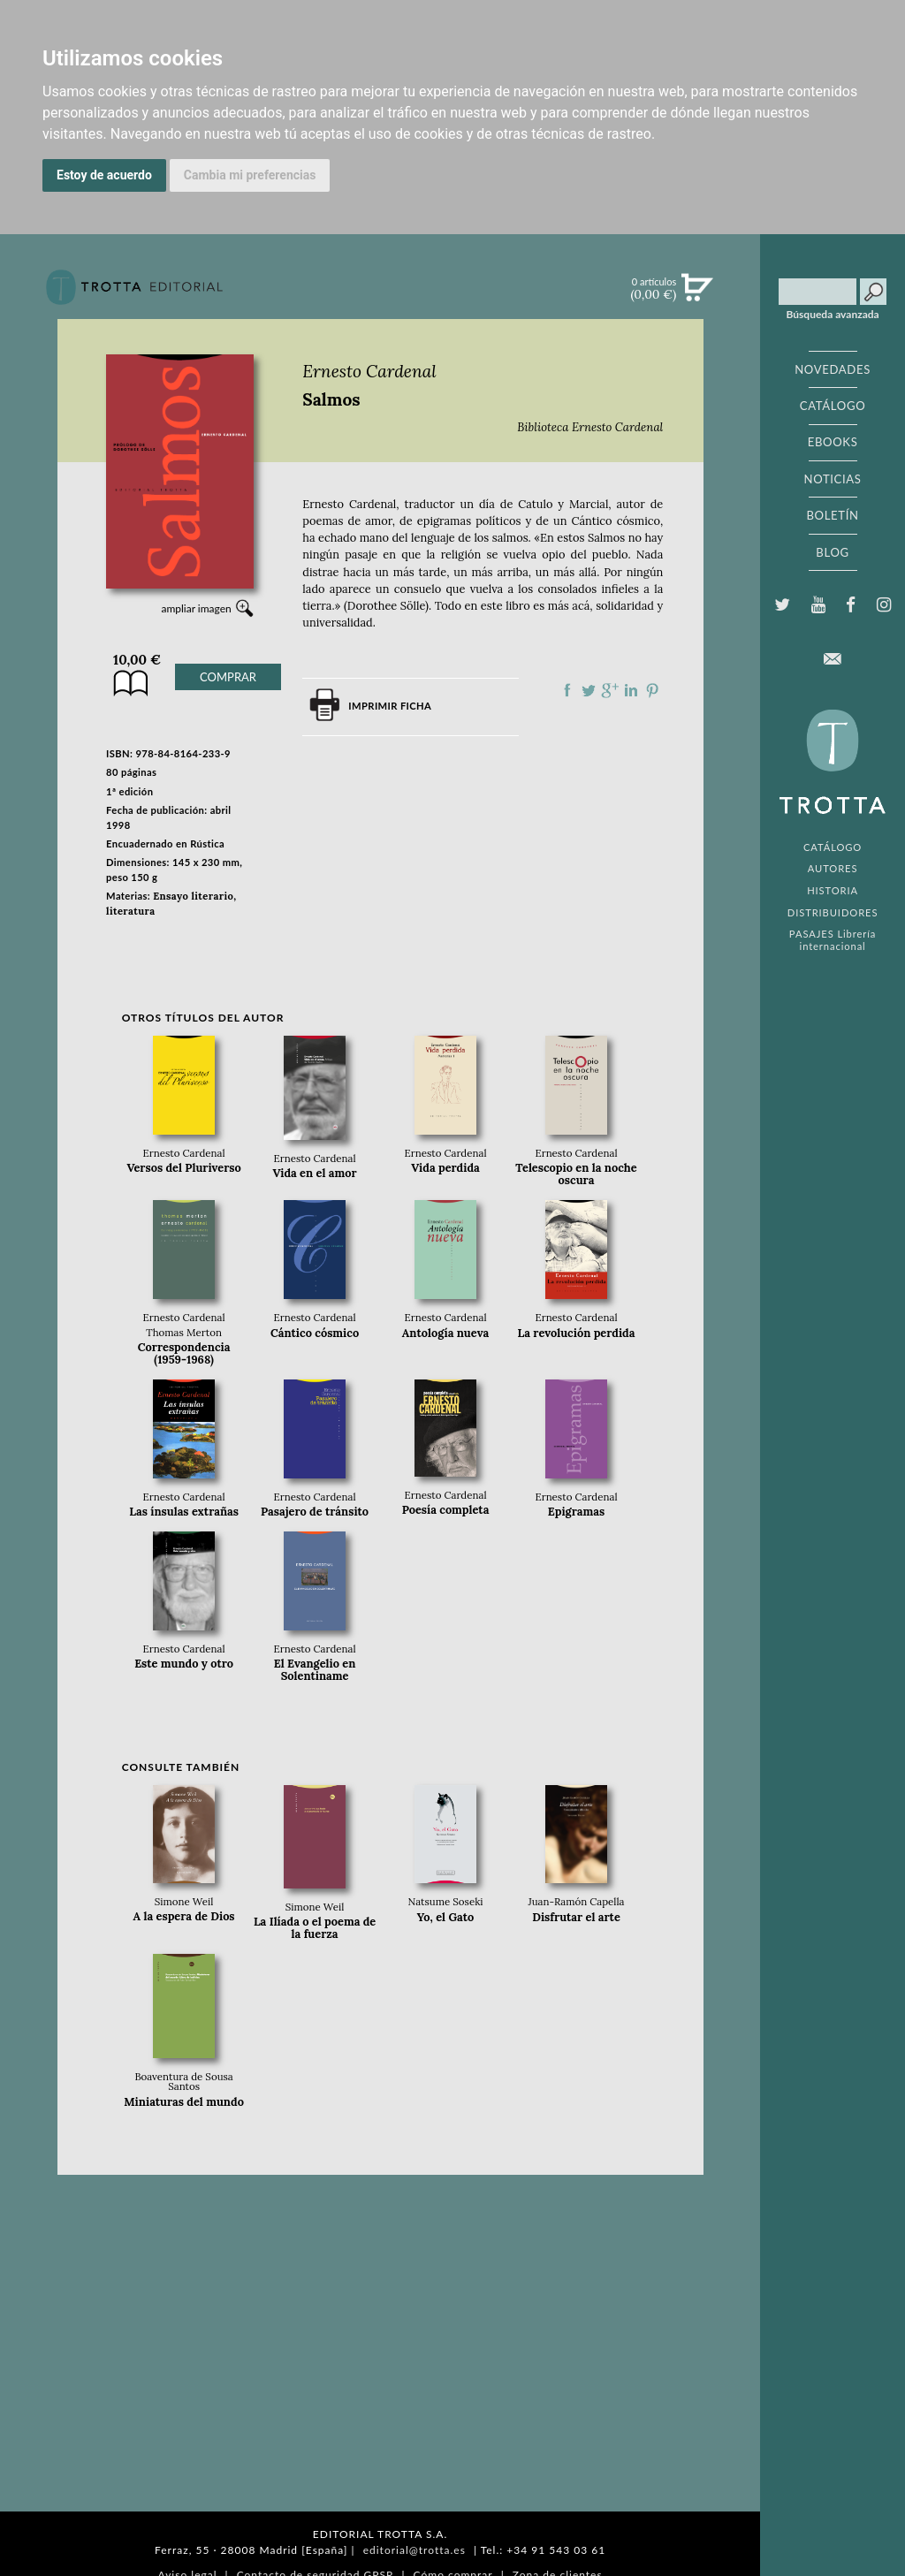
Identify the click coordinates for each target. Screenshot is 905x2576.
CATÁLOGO (833, 406)
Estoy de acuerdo (104, 175)
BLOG (832, 552)
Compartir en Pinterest (652, 690)
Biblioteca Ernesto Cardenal (590, 427)
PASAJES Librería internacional (832, 939)
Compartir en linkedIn (631, 690)
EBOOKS (833, 442)
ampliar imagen (196, 608)
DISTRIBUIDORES (832, 912)
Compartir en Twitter (588, 690)
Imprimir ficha (389, 705)
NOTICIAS (832, 479)
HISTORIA (832, 890)
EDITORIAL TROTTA (833, 766)
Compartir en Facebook (567, 690)
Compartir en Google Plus (609, 690)
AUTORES (833, 868)
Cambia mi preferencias (250, 175)
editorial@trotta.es (414, 2550)
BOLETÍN (832, 515)
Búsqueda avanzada (833, 314)
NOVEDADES (833, 369)
